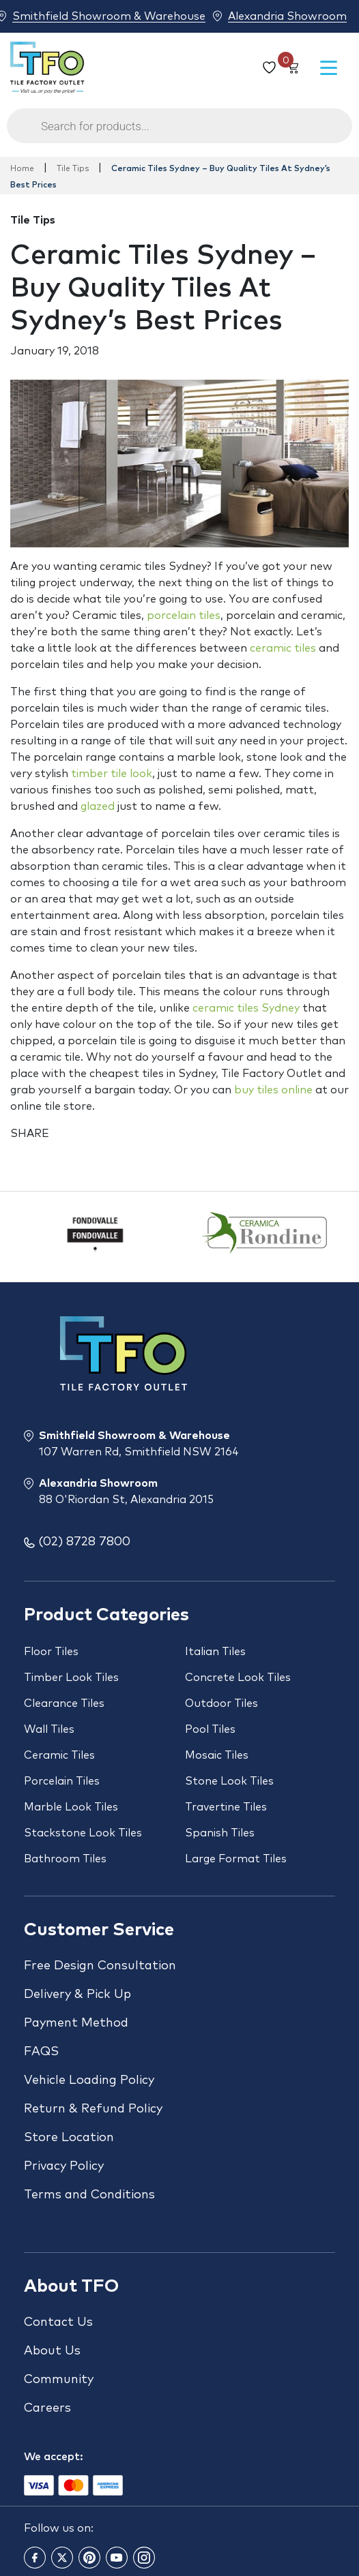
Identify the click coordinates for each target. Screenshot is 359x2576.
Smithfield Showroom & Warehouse (108, 16)
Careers (47, 2408)
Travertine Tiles (226, 1807)
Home (22, 169)
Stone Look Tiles (229, 1781)
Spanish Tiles (220, 1833)
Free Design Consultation (100, 1966)
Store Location (69, 2138)
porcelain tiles (183, 615)
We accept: (53, 2456)
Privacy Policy (64, 2166)
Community (59, 2380)
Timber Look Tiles (71, 1677)
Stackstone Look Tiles (83, 1833)
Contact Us (58, 2322)
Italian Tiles (215, 1651)
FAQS (41, 2052)
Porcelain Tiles (62, 1781)
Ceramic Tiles (59, 1755)
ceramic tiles (283, 648)
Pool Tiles (210, 1729)
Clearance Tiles (64, 1703)
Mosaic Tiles (216, 1755)
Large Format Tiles (236, 1858)
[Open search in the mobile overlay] (179, 132)
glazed (98, 806)
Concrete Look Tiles (238, 1677)
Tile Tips (73, 169)
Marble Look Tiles (71, 1807)
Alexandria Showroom (287, 16)
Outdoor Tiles (221, 1703)
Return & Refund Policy (93, 2109)
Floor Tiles (51, 1651)
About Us (52, 2351)
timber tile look (111, 773)
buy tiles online (273, 1090)
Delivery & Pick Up (77, 1994)
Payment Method (76, 2023)
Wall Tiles (49, 1729)
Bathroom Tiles (65, 1858)
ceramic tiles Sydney (246, 1008)
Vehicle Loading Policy (89, 2080)
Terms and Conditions (89, 2195)
